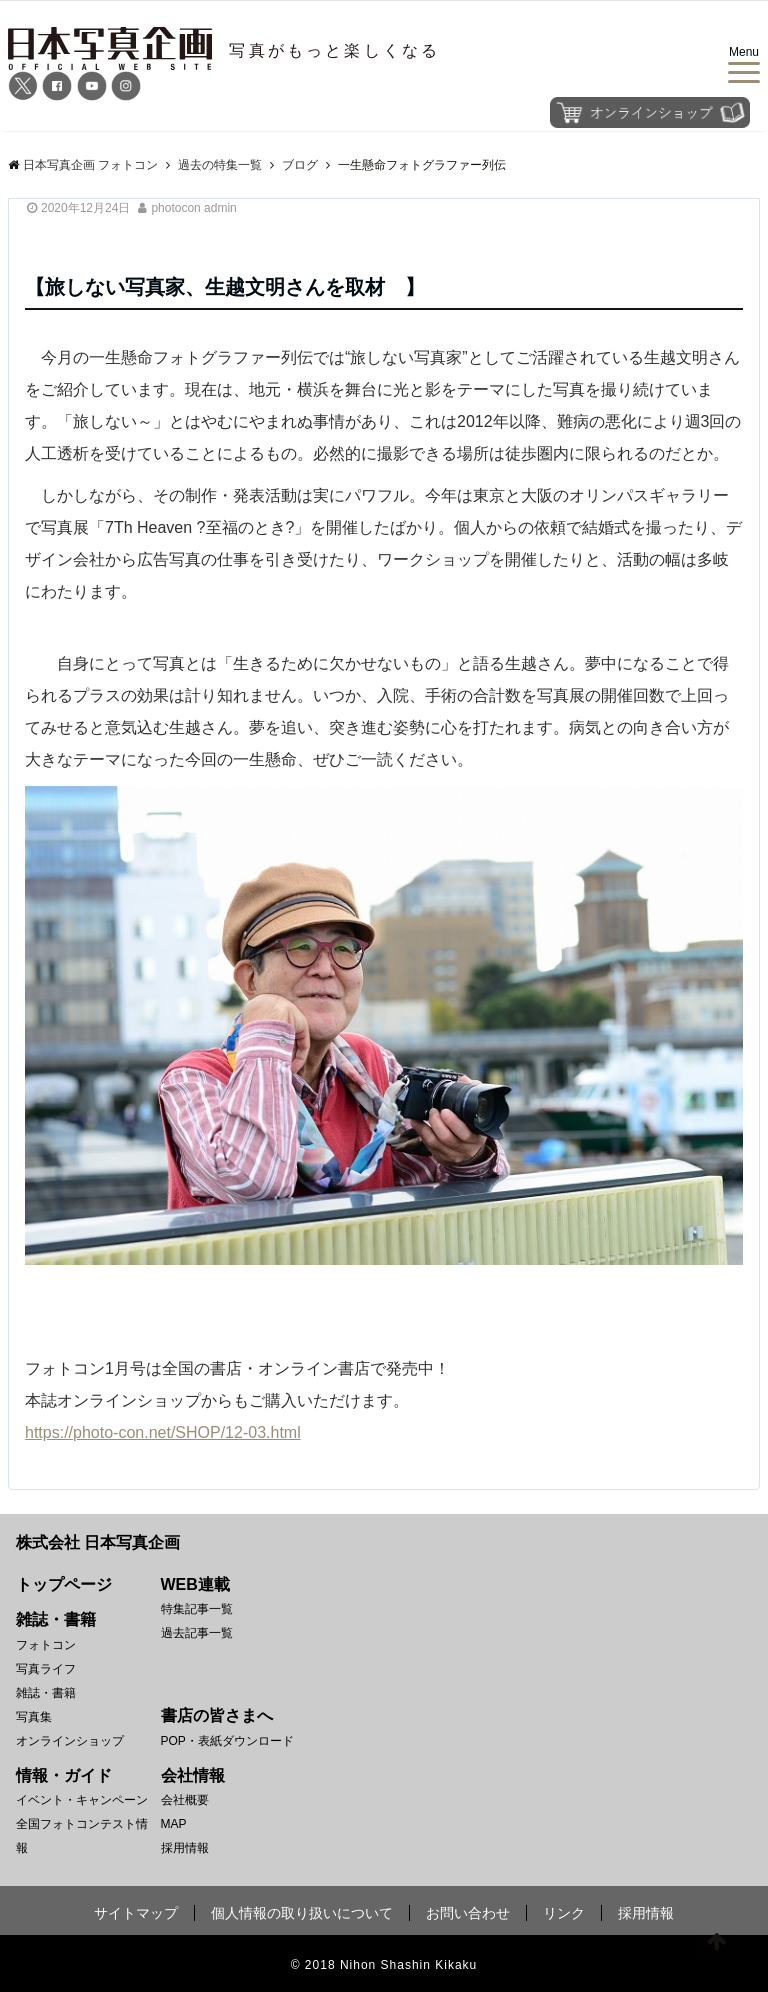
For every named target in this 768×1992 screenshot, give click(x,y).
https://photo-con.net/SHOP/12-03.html (163, 1432)
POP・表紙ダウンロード (227, 1741)
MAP (174, 1824)
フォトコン (46, 1645)
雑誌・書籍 (46, 1693)
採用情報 (185, 1848)
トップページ (64, 1584)
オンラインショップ (70, 1741)
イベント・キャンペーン (82, 1800)
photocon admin (193, 208)
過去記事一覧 (197, 1633)
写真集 (34, 1717)
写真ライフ (46, 1669)
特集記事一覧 (197, 1609)
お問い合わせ (468, 1913)
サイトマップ (136, 1913)
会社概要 (185, 1800)
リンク (564, 1913)
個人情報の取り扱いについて (302, 1913)
